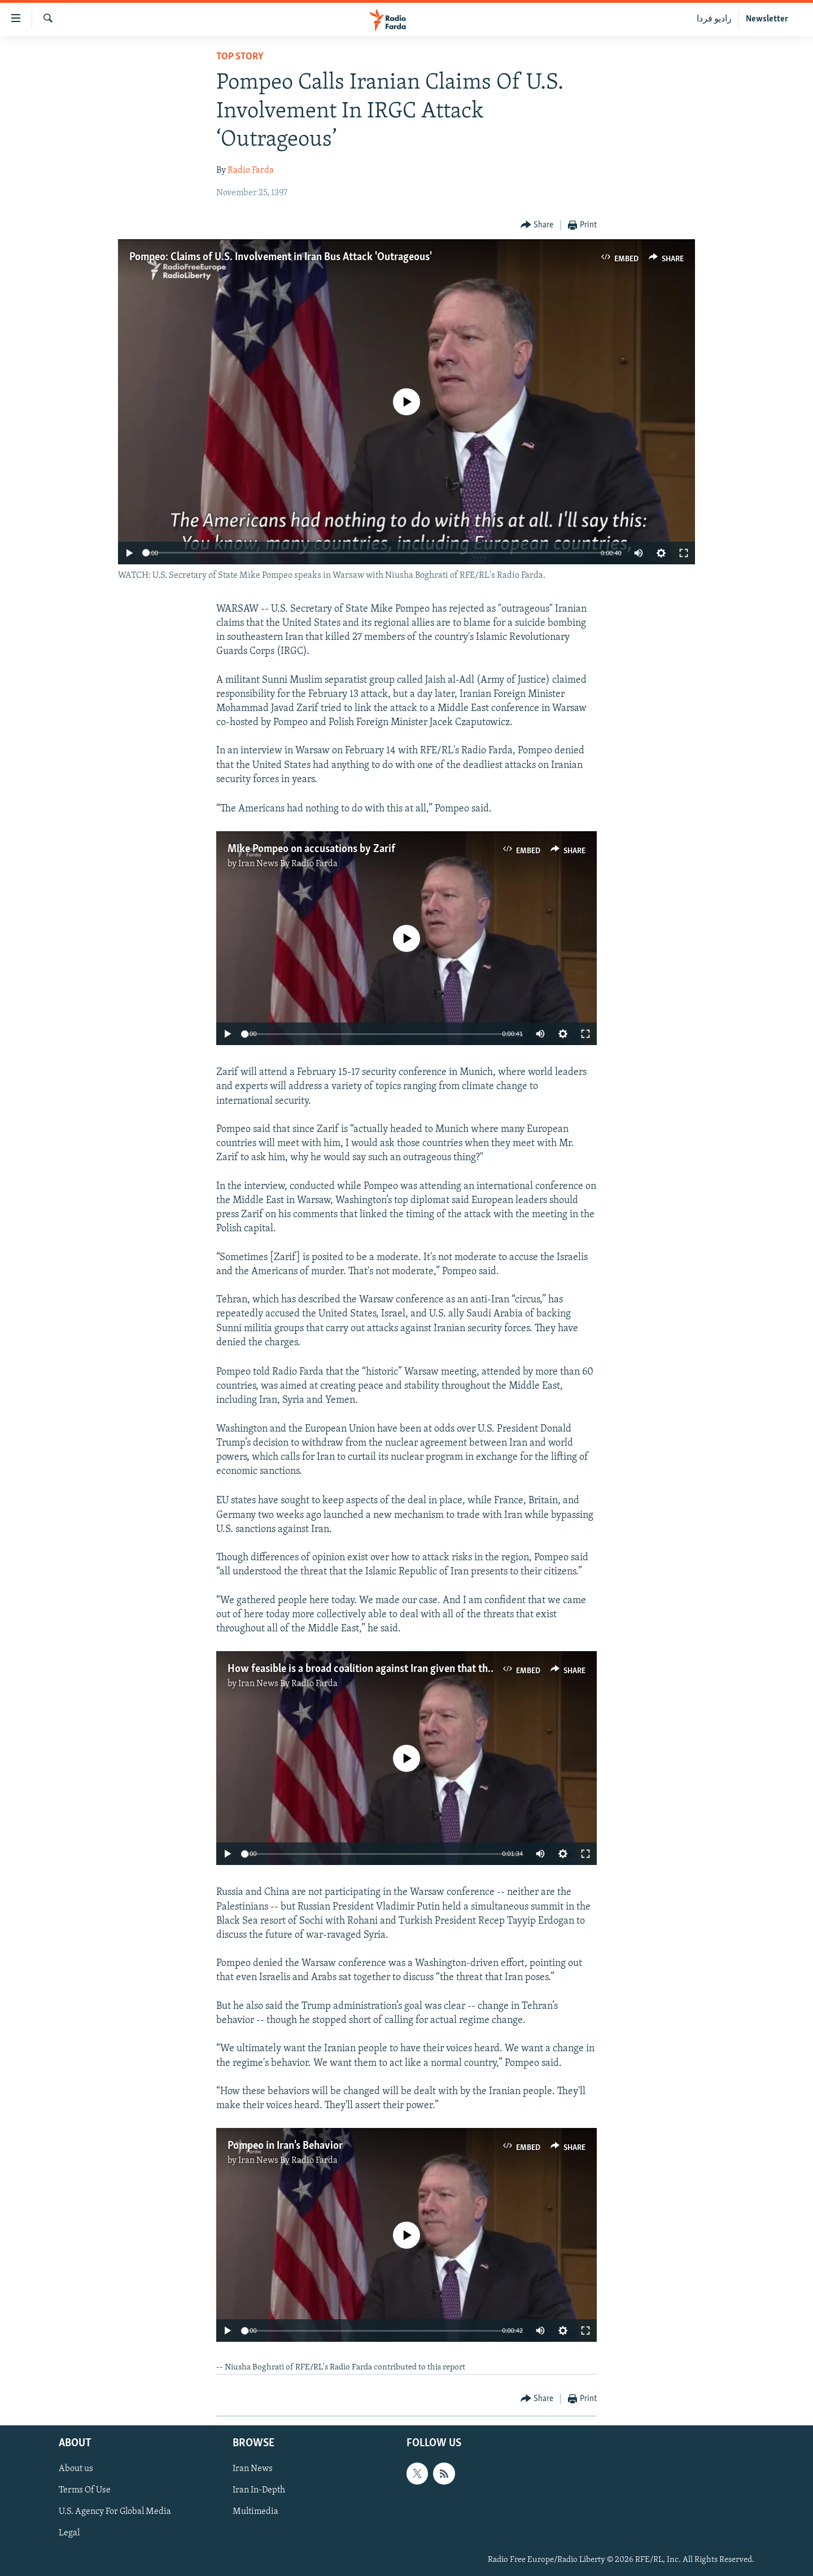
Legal (69, 2533)
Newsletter (767, 19)
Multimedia (255, 2511)
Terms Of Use (85, 2490)
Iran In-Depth (259, 2490)
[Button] (537, 225)
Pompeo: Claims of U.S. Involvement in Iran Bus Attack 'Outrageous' (280, 257)
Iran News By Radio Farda (288, 863)
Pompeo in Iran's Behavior (285, 2146)
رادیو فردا (714, 19)
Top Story (240, 56)
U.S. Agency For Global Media (115, 2511)
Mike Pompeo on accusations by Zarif (311, 849)
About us (76, 2468)
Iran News (253, 2468)
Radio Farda (251, 170)
